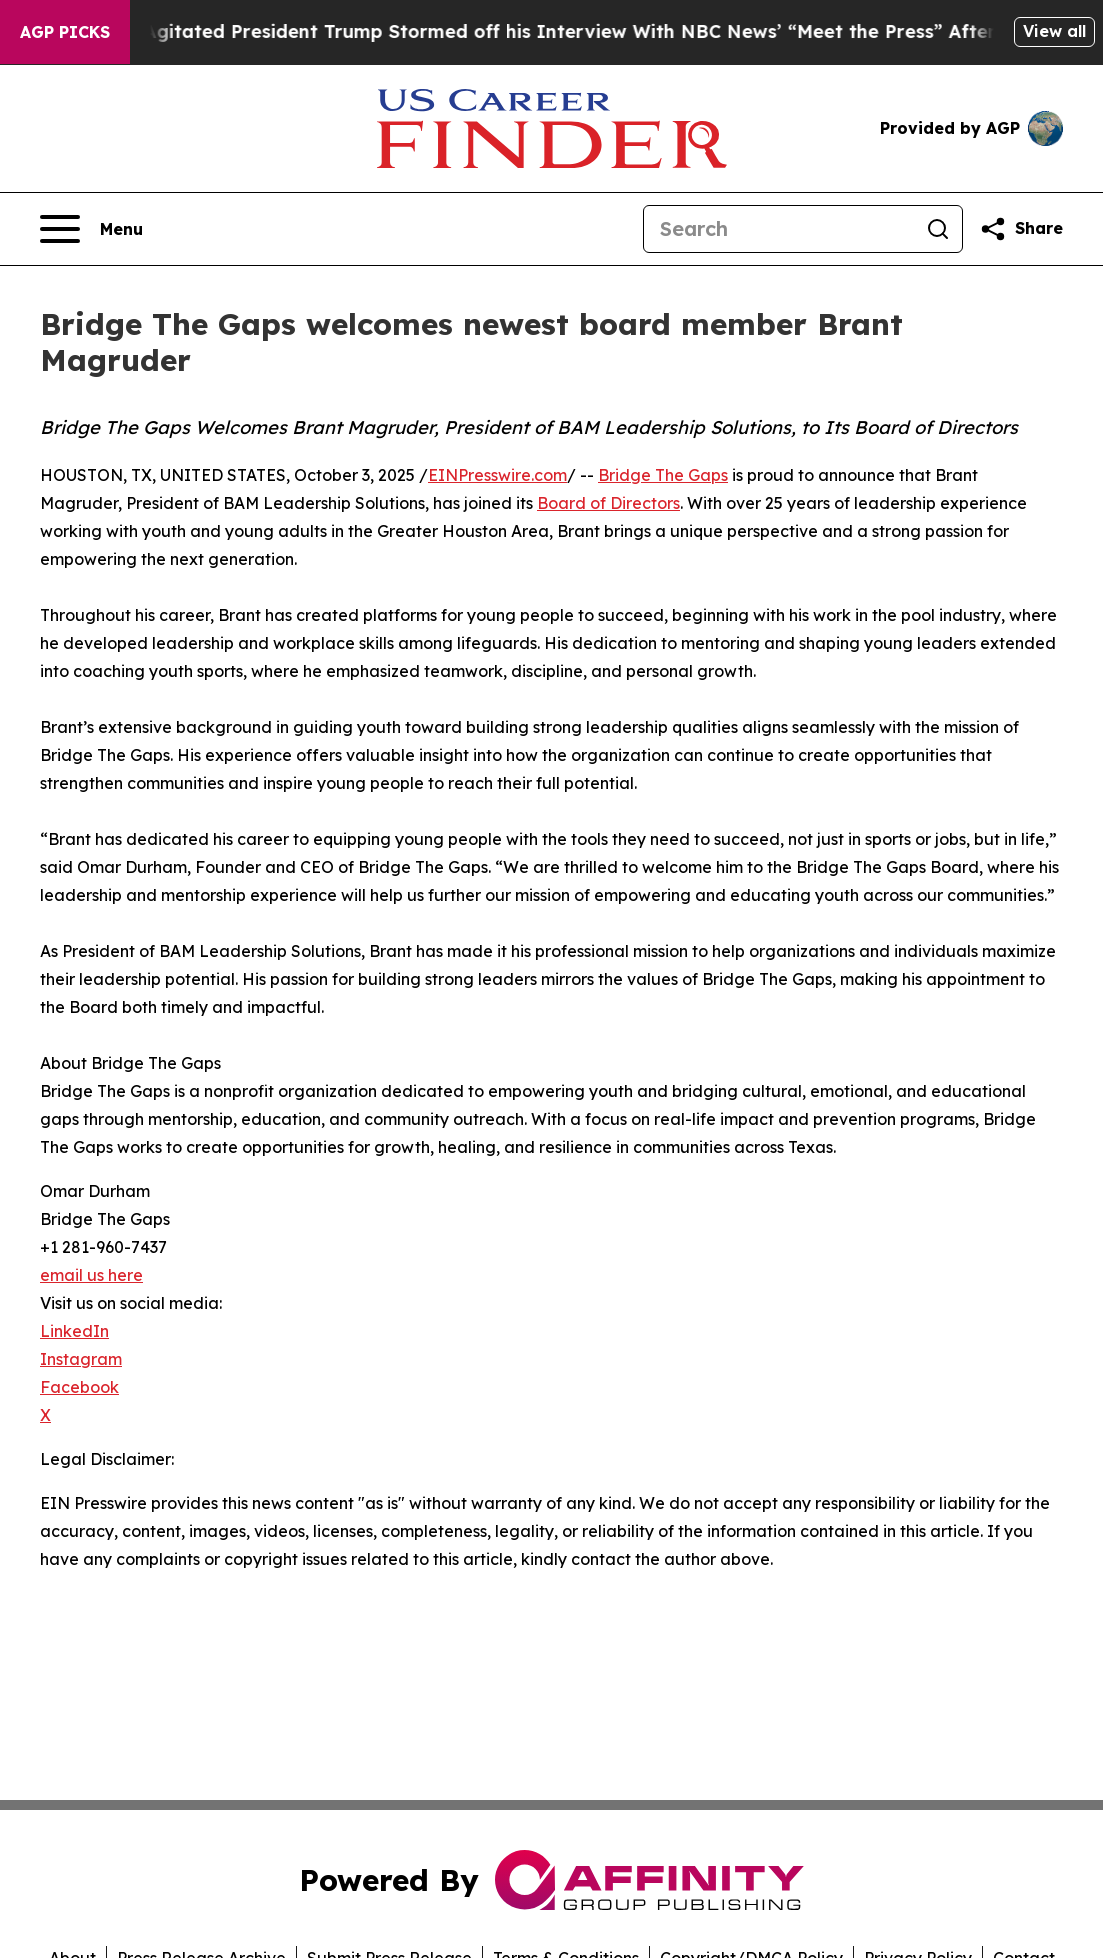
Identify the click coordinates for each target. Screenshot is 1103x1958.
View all (1054, 31)
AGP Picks (65, 32)
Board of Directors (608, 503)
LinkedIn (74, 1331)
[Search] (779, 229)
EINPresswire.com (497, 475)
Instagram (81, 1359)
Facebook (79, 1387)
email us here (91, 1275)
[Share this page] (1021, 229)
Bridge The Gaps (663, 475)
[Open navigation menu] (91, 229)
